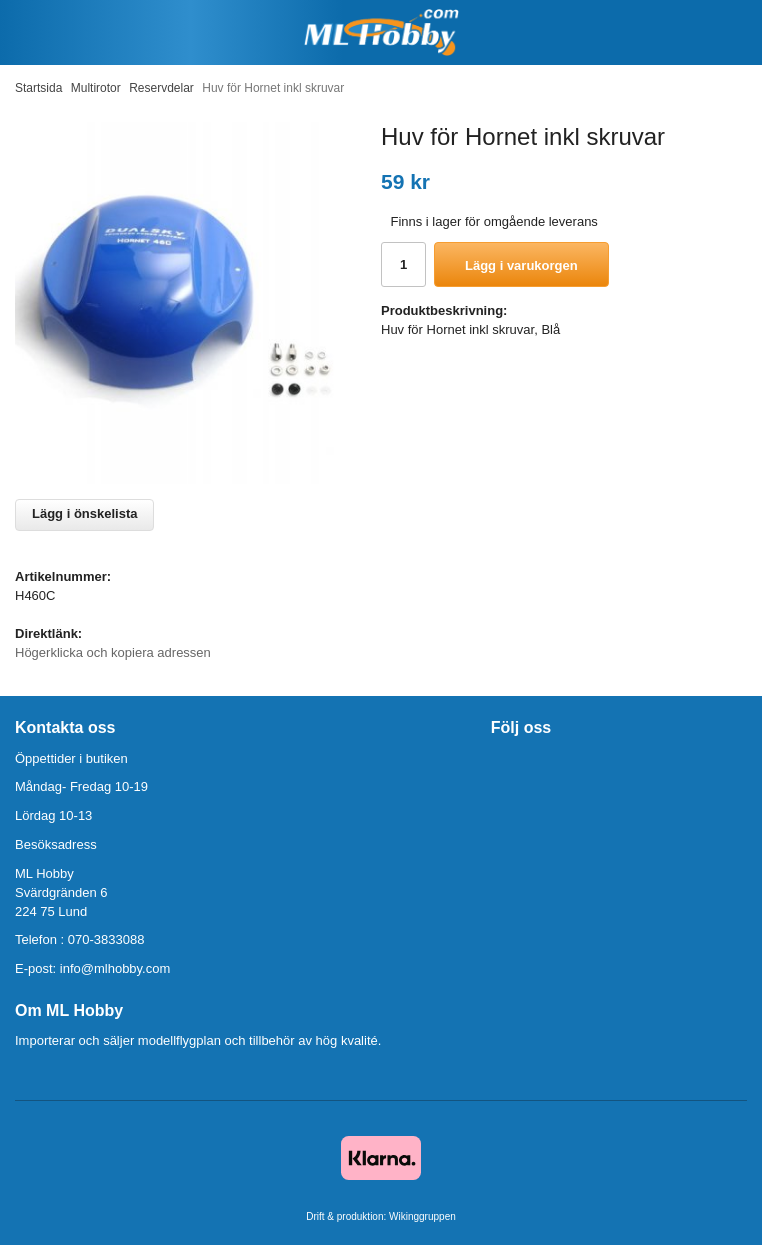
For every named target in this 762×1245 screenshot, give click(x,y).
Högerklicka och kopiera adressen (113, 652)
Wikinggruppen (422, 1216)
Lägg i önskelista (84, 513)
